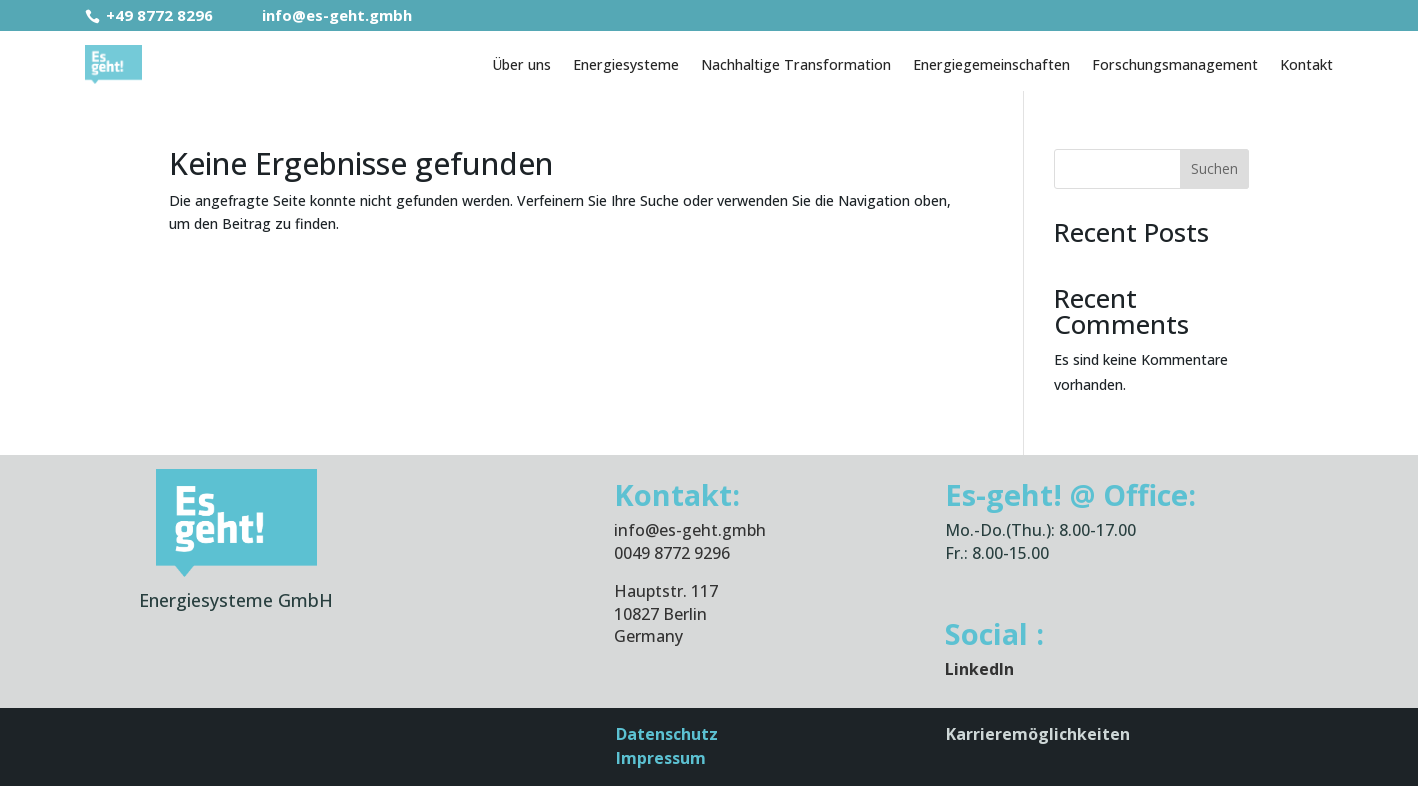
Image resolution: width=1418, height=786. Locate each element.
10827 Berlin (660, 614)
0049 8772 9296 (672, 553)
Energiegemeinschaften (991, 64)
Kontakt (1306, 64)
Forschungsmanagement (1175, 64)
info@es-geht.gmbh (324, 15)
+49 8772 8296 (151, 15)
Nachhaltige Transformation (796, 64)
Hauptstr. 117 (666, 591)
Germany (648, 636)
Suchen (1214, 168)
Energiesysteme (626, 64)
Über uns (521, 64)
